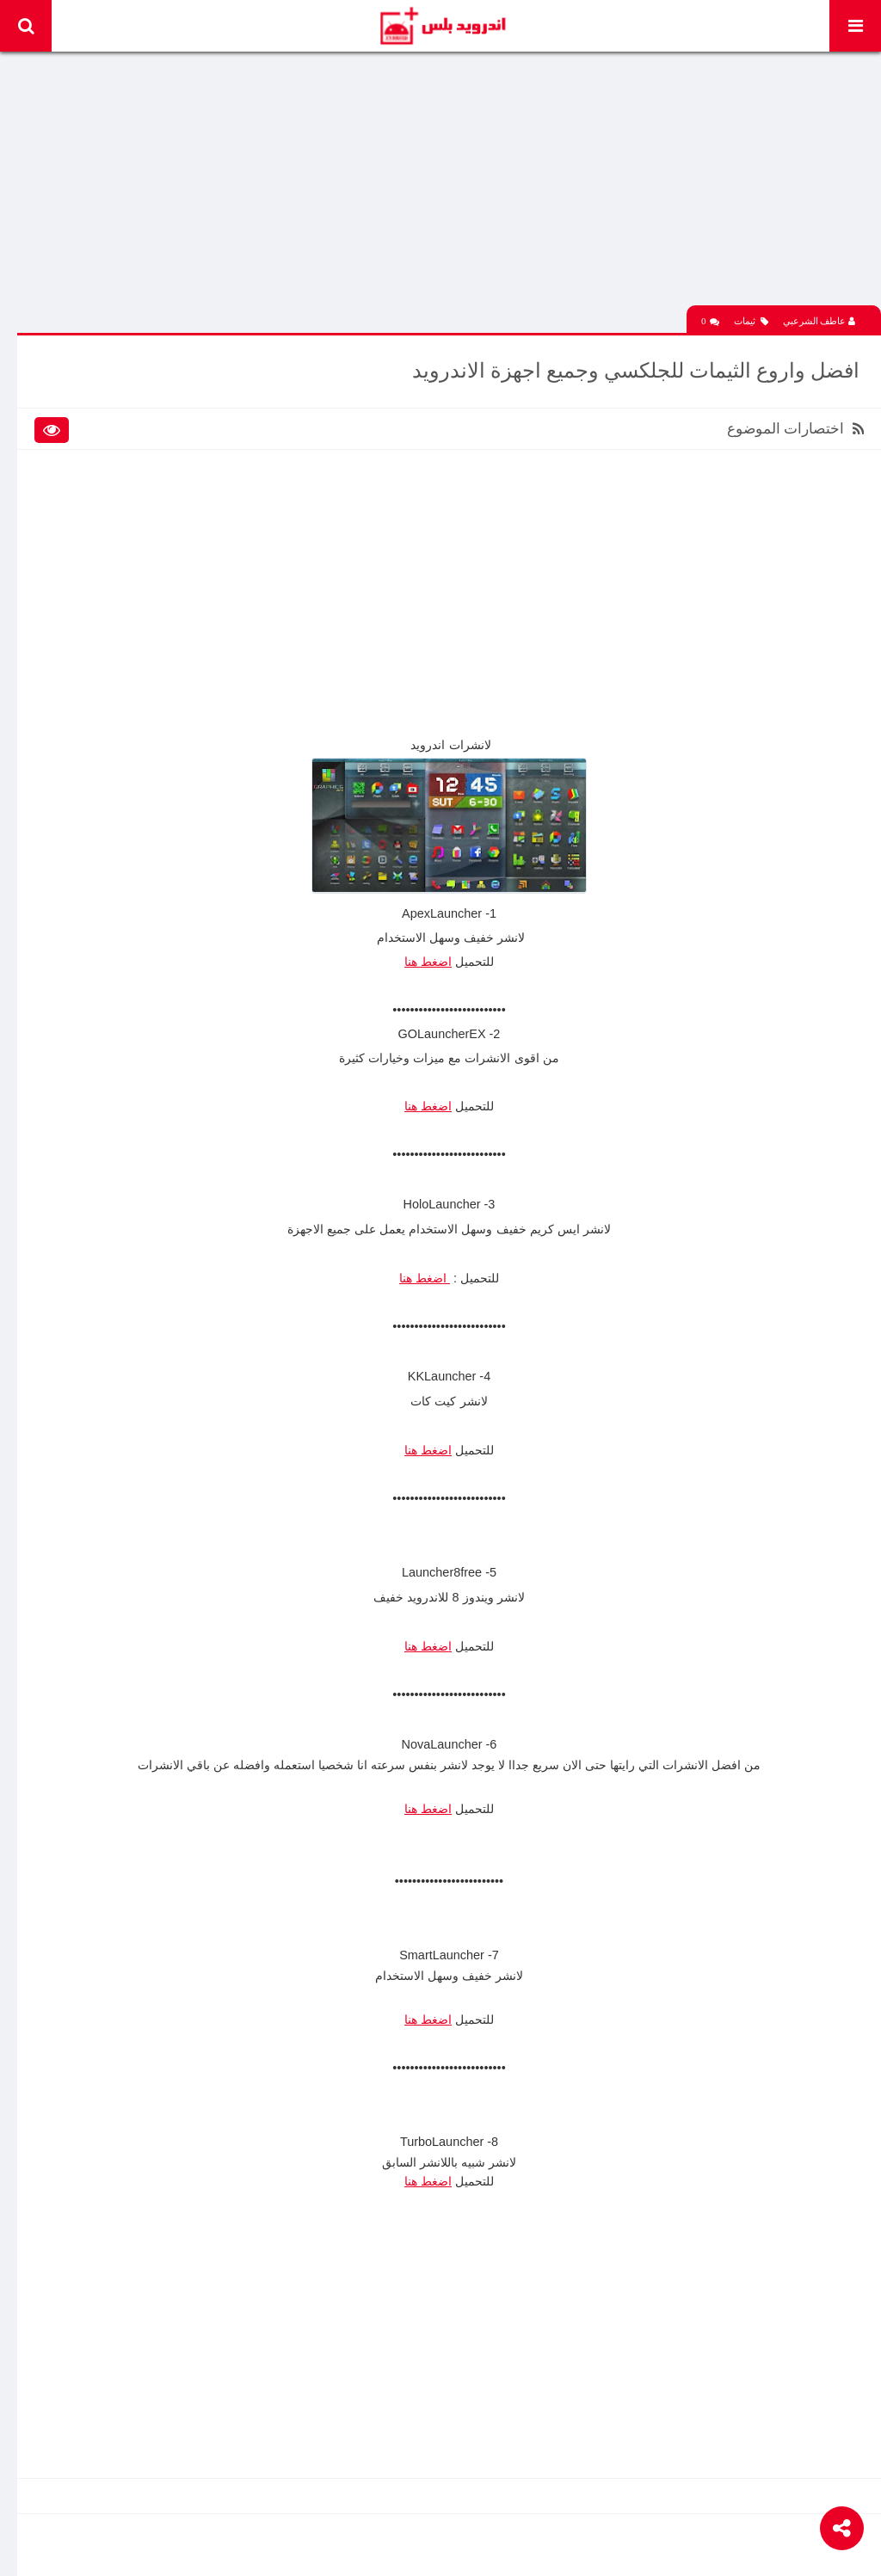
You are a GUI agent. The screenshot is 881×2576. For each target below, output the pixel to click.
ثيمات (751, 321)
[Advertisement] (449, 185)
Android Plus (441, 25)
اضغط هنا (428, 961)
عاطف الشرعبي (819, 321)
